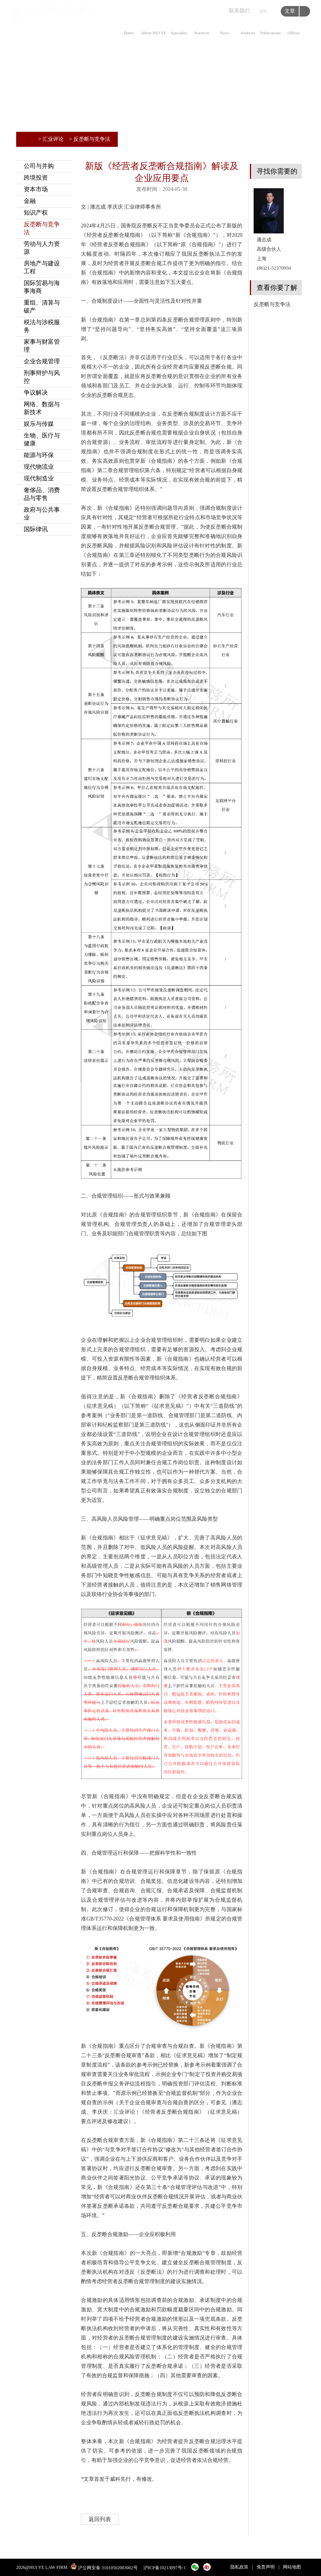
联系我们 (239, 11)
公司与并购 (39, 166)
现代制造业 (39, 478)
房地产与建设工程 (42, 267)
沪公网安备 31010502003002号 (108, 2567)
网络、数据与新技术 (42, 408)
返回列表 (99, 2519)
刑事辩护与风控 (42, 377)
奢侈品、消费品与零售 (42, 494)
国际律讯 (36, 529)
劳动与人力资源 (42, 248)
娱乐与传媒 (39, 424)
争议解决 (36, 392)
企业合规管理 (42, 361)
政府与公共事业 (42, 513)
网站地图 (292, 2567)
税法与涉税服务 (42, 326)
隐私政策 (239, 2567)
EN (263, 11)
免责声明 (266, 2567)
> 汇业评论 (50, 139)
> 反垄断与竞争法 (89, 139)
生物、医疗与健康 (42, 439)
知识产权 (36, 212)
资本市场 (36, 189)
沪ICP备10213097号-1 (164, 2567)
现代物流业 (39, 466)
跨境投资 (36, 177)
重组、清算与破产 (42, 306)
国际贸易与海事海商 (42, 287)
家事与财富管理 (42, 345)
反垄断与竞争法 (42, 228)
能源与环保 (39, 455)
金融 (30, 201)
